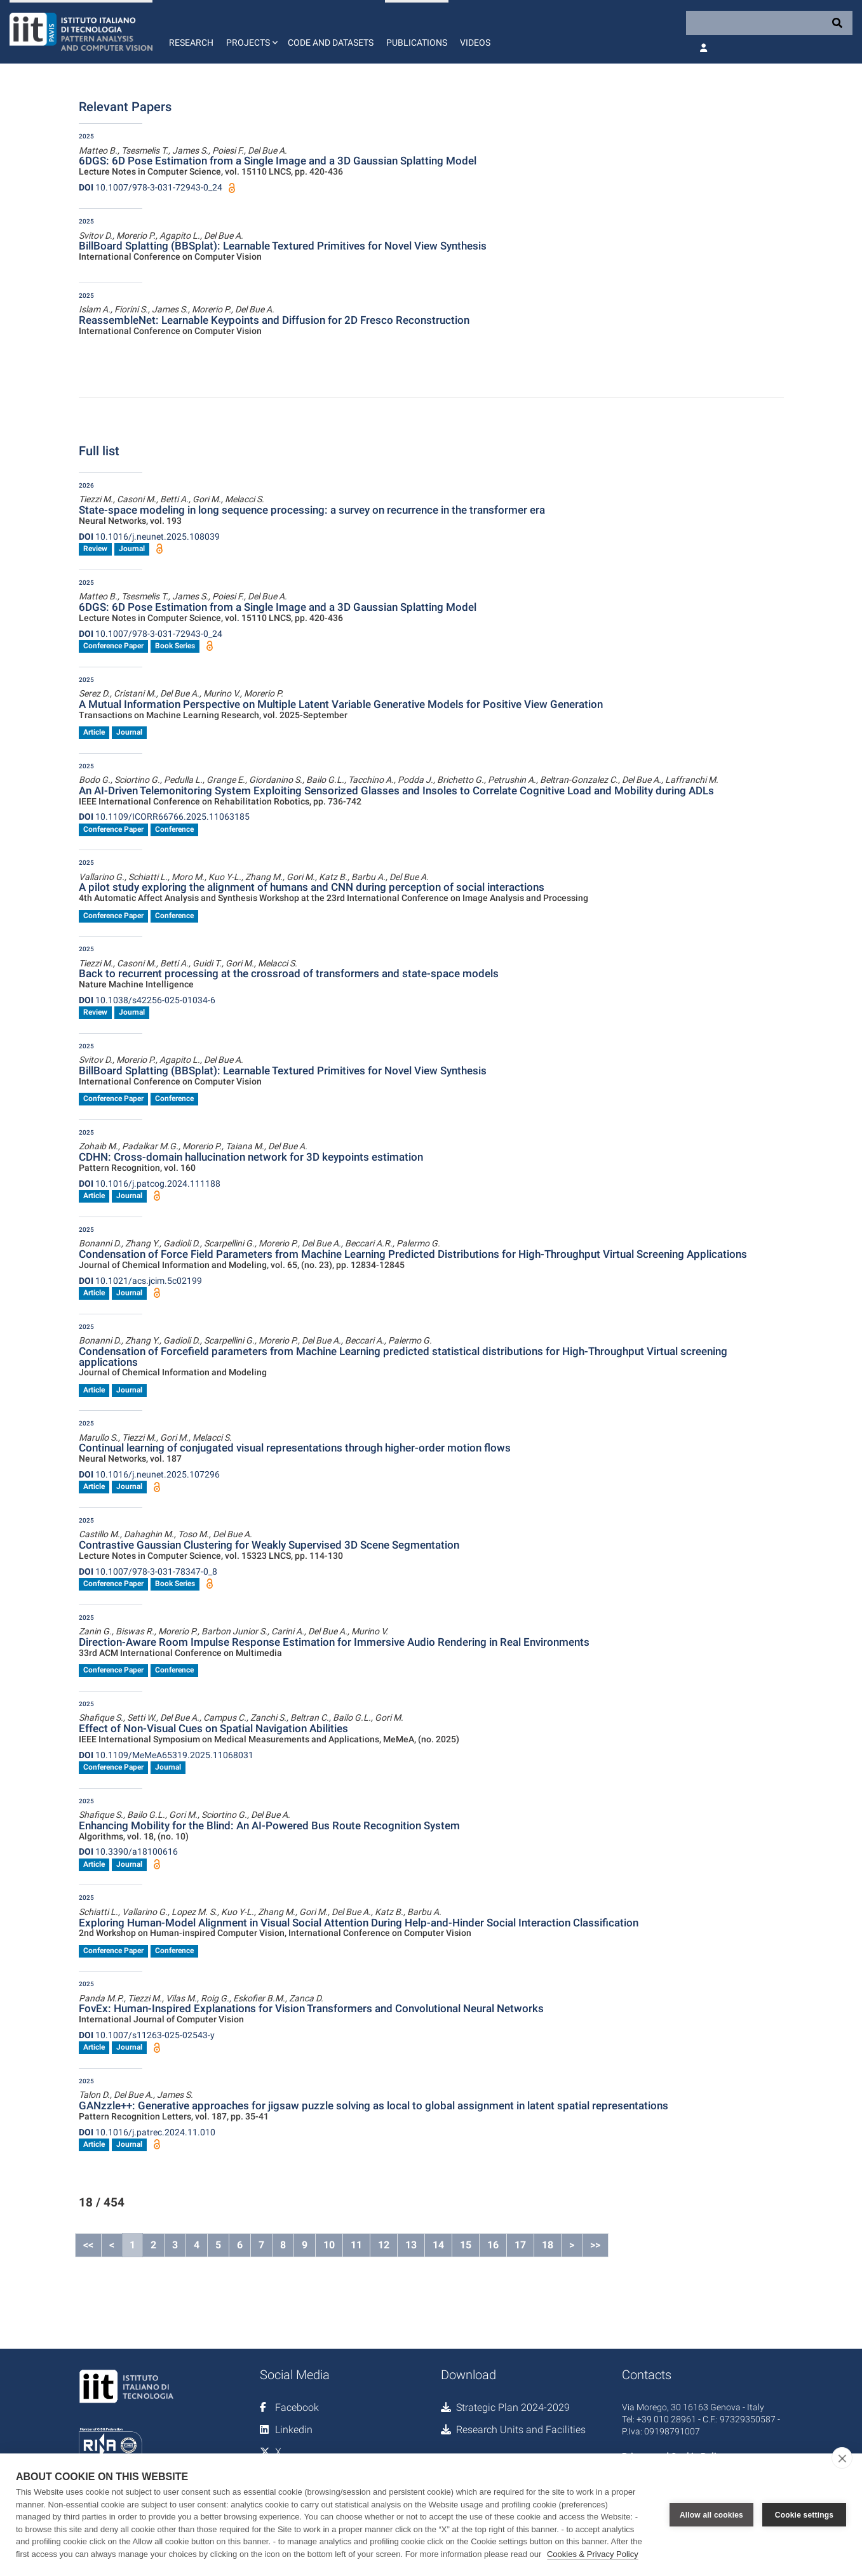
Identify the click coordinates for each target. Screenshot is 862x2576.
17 (520, 2245)
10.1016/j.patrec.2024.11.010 (147, 2132)
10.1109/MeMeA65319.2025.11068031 (166, 1755)
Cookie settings (804, 2515)
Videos (475, 42)
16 (493, 2245)
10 (329, 2245)
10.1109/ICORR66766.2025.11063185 (164, 816)
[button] (250, 31)
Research (191, 42)
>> (595, 2245)
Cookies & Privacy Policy (592, 2554)
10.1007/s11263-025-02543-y (147, 2035)
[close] (842, 2458)
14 (438, 2245)
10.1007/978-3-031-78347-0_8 (148, 1571)
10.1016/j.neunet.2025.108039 (149, 536)
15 (465, 2245)
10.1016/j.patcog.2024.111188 (149, 1183)
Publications (416, 42)
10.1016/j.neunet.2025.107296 (149, 1474)
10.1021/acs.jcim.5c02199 (140, 1281)
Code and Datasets (331, 42)
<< (88, 2245)
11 (356, 2245)
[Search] (769, 23)
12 (383, 2245)
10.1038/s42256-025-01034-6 (147, 1000)
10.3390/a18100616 (128, 1851)
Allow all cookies (711, 2515)
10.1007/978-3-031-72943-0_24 (150, 187)
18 (547, 2245)
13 (411, 2245)
